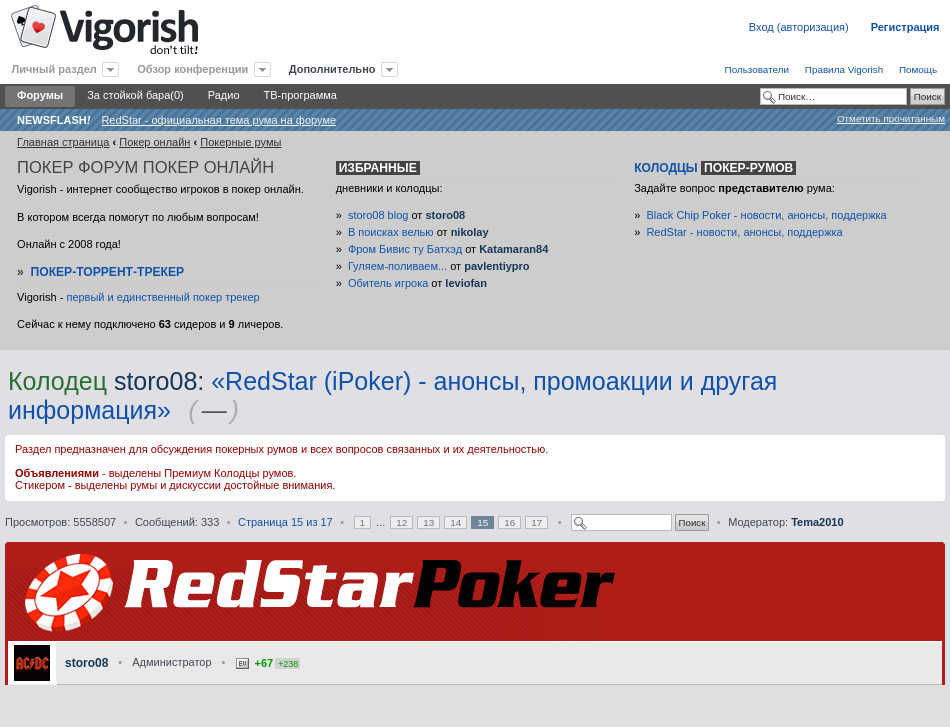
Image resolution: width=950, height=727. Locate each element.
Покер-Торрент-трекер (108, 272)
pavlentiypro (496, 266)
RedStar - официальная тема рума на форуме (218, 120)
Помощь (918, 69)
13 (428, 522)
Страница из (285, 522)
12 (401, 522)
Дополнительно (332, 69)
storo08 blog (378, 215)
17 (536, 522)
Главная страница (63, 142)
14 (455, 522)
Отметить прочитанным (891, 118)
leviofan (466, 283)
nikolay (470, 232)
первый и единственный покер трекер (162, 297)
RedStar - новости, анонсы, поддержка (744, 232)
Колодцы (715, 168)
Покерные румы (240, 142)
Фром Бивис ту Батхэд (405, 249)
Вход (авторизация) (799, 27)
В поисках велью (391, 232)
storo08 (445, 215)
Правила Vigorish (844, 69)
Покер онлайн (154, 142)
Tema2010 (817, 522)
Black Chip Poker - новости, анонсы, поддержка (766, 215)
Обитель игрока (388, 283)
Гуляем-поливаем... (397, 266)
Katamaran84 (513, 249)
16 (509, 522)
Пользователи (757, 69)
